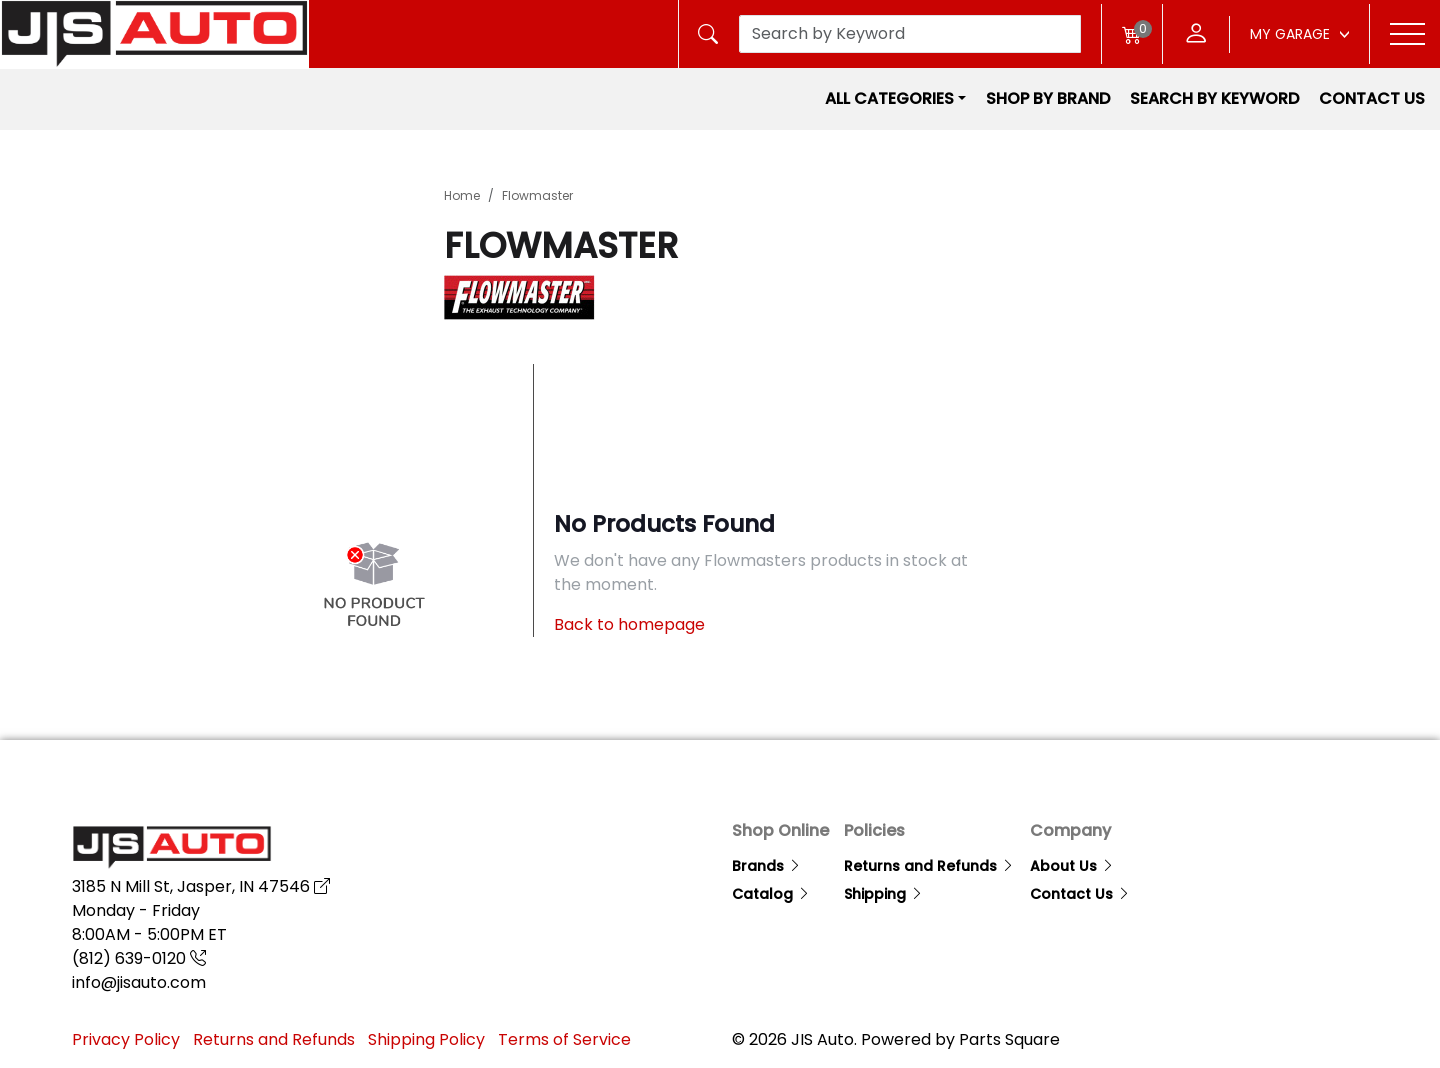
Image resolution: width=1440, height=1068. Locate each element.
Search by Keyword (1214, 98)
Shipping (884, 894)
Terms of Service (564, 1039)
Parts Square (1009, 1039)
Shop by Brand (1048, 98)
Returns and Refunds (929, 866)
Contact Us (1372, 98)
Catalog (771, 894)
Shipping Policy (426, 1039)
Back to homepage (629, 624)
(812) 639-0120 (139, 958)
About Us (1072, 866)
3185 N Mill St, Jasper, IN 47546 (201, 886)
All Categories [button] (889, 98)
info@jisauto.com (139, 982)
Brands (767, 866)
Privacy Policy (126, 1039)
